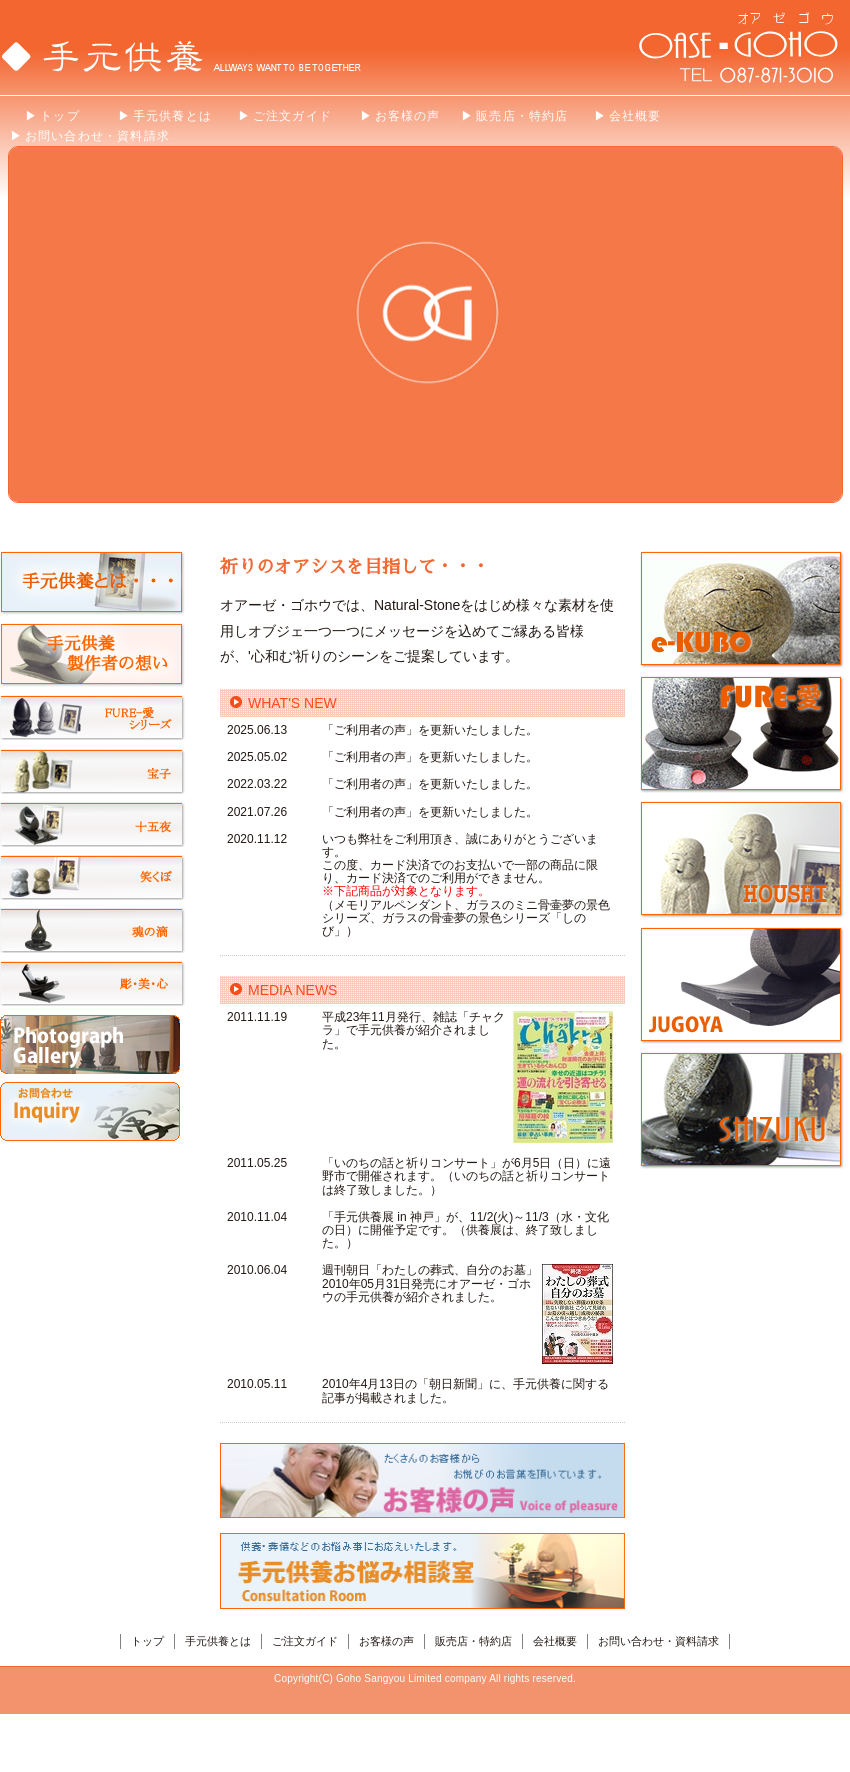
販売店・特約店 (473, 1641)
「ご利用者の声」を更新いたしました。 (430, 730)
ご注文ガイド (305, 1641)
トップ (147, 1641)
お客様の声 (386, 1641)
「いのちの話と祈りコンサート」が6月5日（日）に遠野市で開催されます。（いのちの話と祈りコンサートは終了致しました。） (466, 1176)
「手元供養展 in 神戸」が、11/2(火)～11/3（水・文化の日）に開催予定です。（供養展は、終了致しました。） (465, 1230)
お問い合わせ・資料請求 (658, 1641)
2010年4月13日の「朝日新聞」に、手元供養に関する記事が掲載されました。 (465, 1390)
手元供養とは (218, 1641)
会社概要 (555, 1641)
